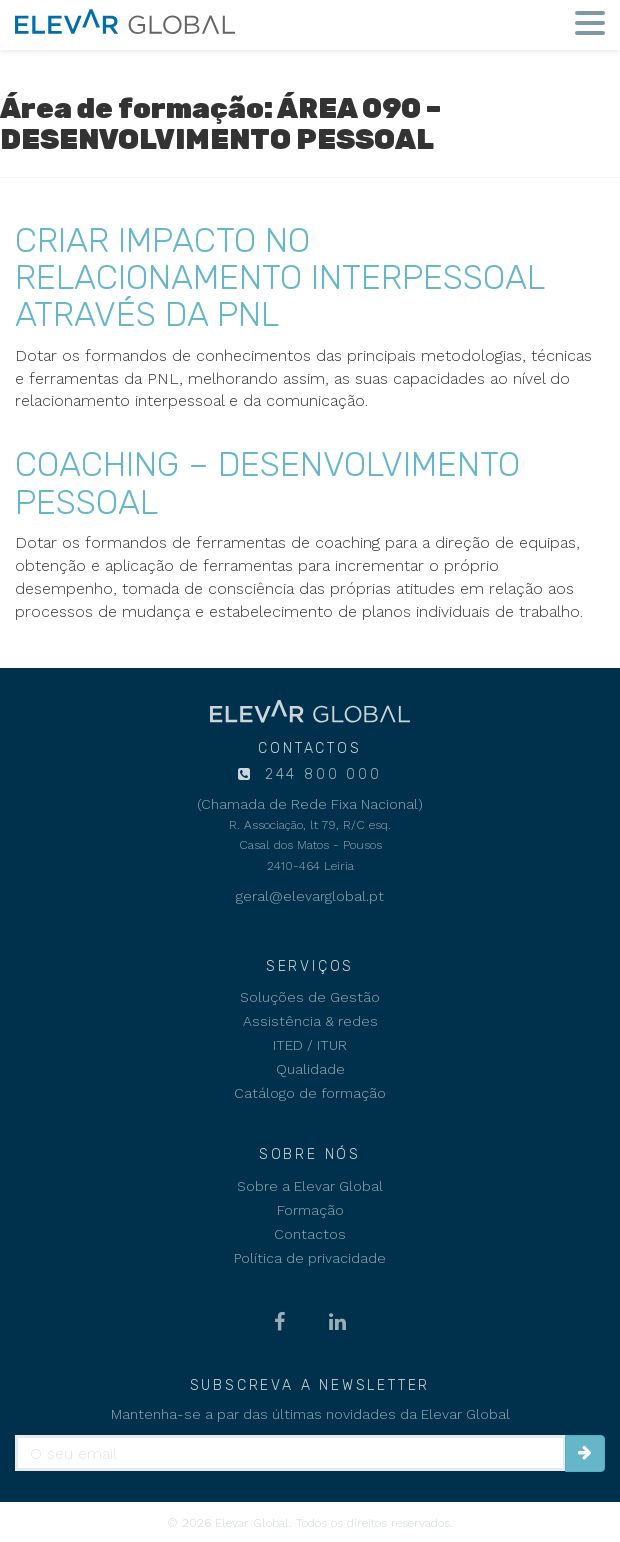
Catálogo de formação (310, 1093)
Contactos (310, 1234)
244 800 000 (320, 774)
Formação (310, 1210)
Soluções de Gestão (310, 997)
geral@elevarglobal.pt (310, 896)
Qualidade (310, 1069)
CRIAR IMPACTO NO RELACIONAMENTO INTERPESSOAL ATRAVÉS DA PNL (279, 278)
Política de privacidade (310, 1258)
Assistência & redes (310, 1021)
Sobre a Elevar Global (310, 1186)
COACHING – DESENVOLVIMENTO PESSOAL (267, 483)
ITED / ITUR (310, 1045)
